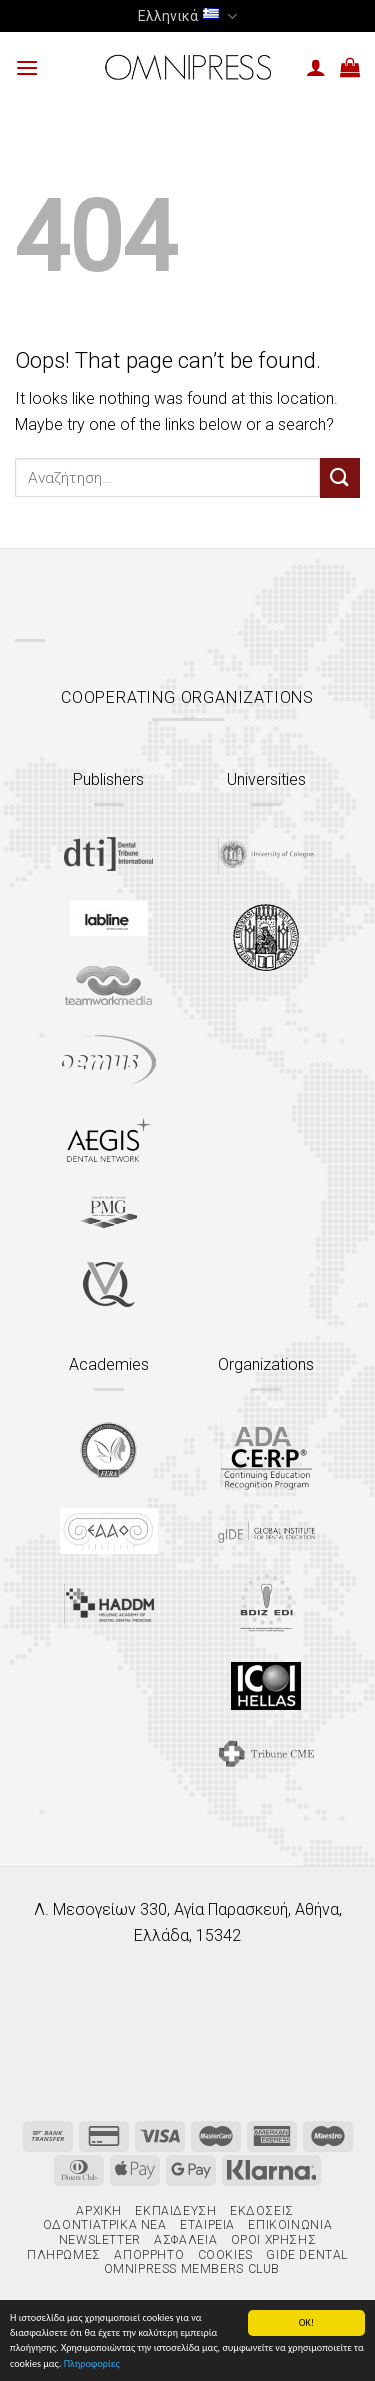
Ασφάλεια (185, 2240)
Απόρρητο (149, 2255)
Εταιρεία (207, 2225)
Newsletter (100, 2240)
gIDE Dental (307, 2255)
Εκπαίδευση (175, 2211)
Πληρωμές (64, 2255)
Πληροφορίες (92, 2364)
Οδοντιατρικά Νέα (105, 2225)
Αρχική (99, 2211)
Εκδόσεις (262, 2211)
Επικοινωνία (290, 2225)
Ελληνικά (187, 16)
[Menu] (27, 67)
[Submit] (340, 477)
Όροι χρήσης (274, 2240)
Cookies (225, 2255)
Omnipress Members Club (190, 2269)
